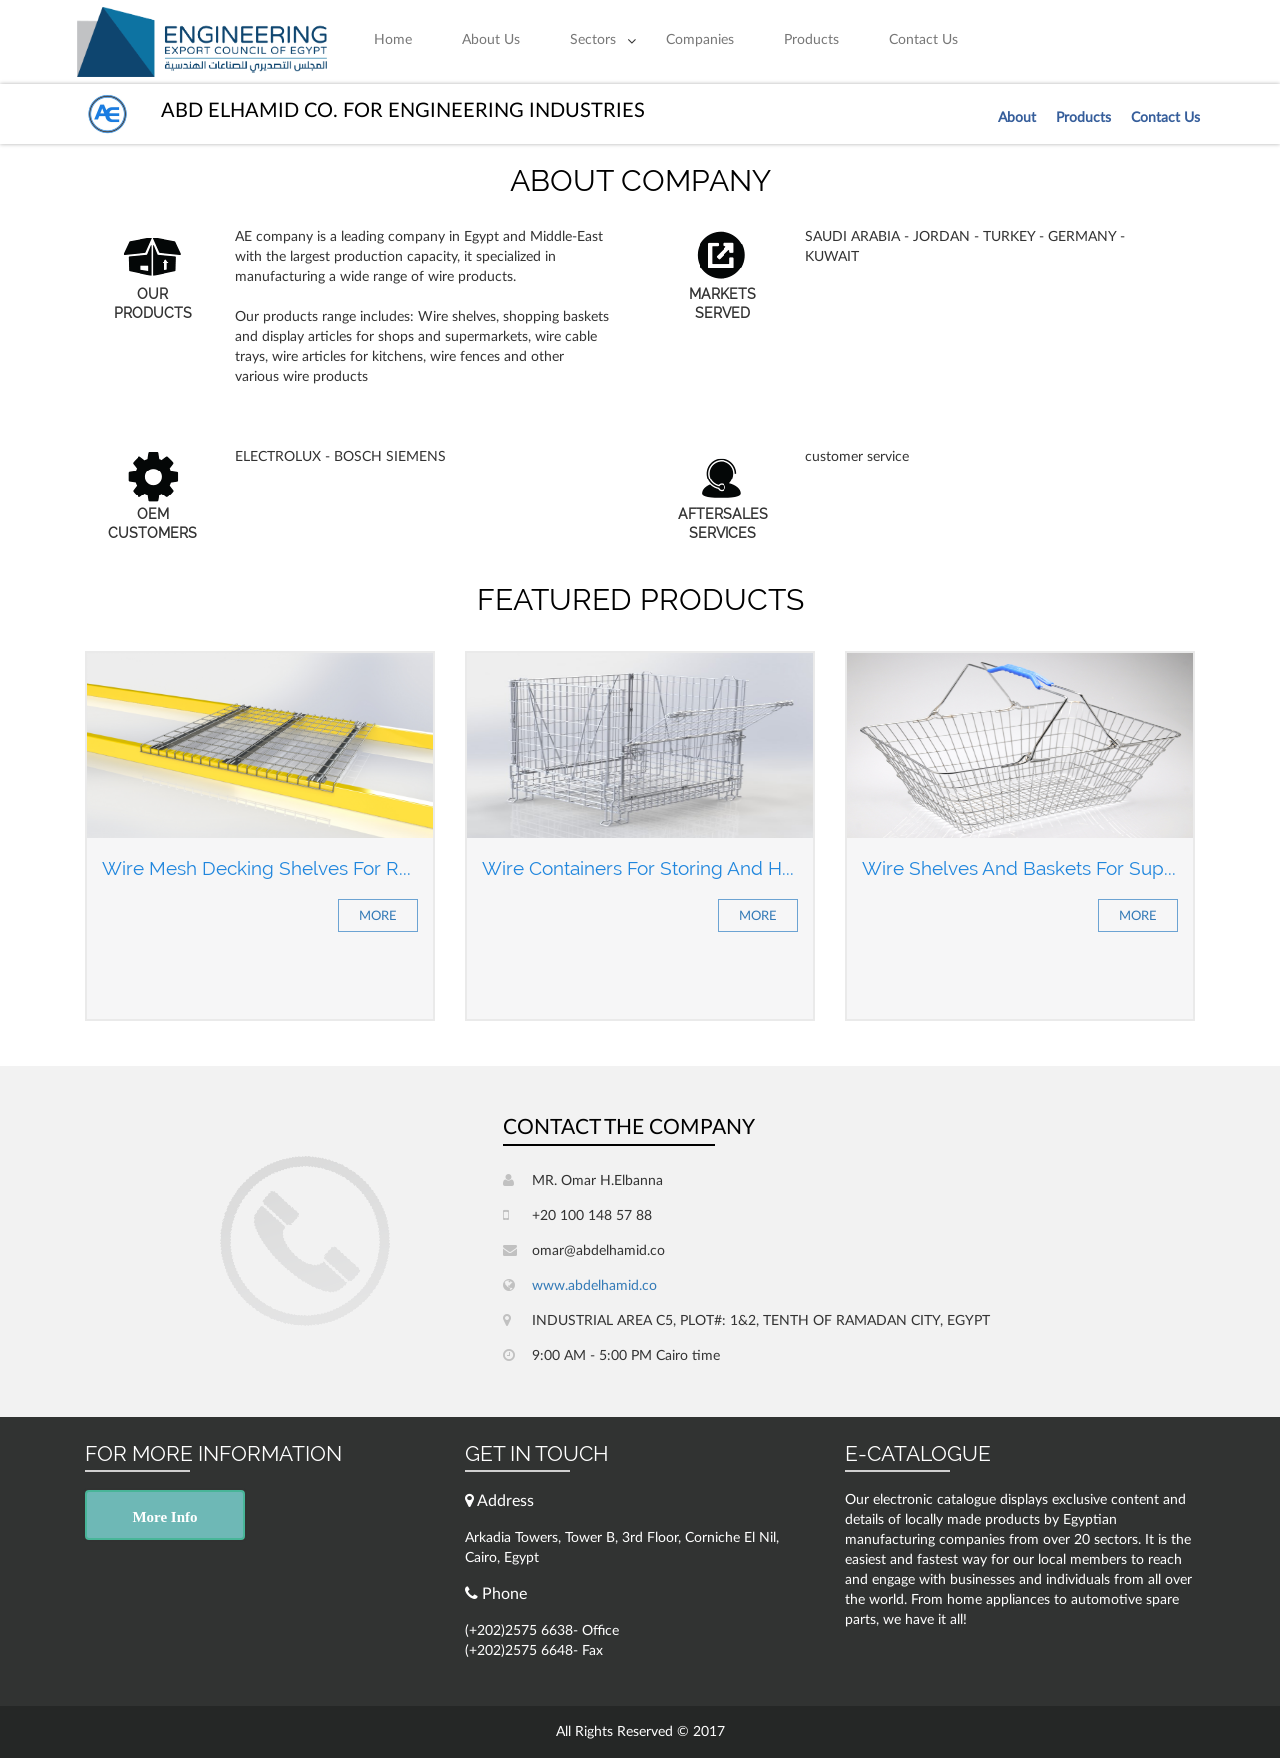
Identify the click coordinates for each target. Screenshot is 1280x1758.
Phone (496, 1593)
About (1017, 118)
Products (811, 40)
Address (499, 1500)
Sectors (593, 40)
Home (393, 40)
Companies (700, 40)
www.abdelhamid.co (580, 1285)
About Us (491, 40)
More (378, 916)
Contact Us (923, 40)
